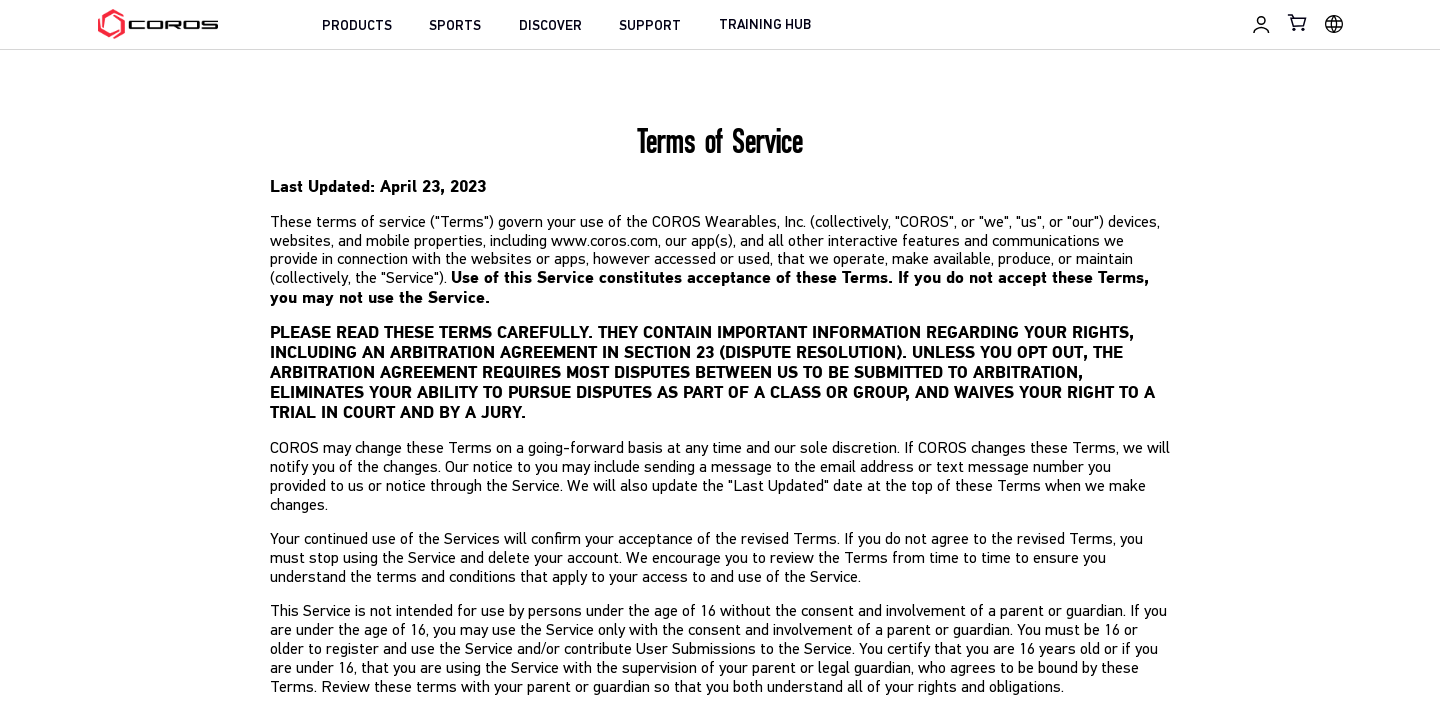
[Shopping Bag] (1298, 22)
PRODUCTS (357, 26)
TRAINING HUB (765, 25)
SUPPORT (650, 26)
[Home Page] (158, 24)
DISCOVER (550, 26)
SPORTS (455, 26)
